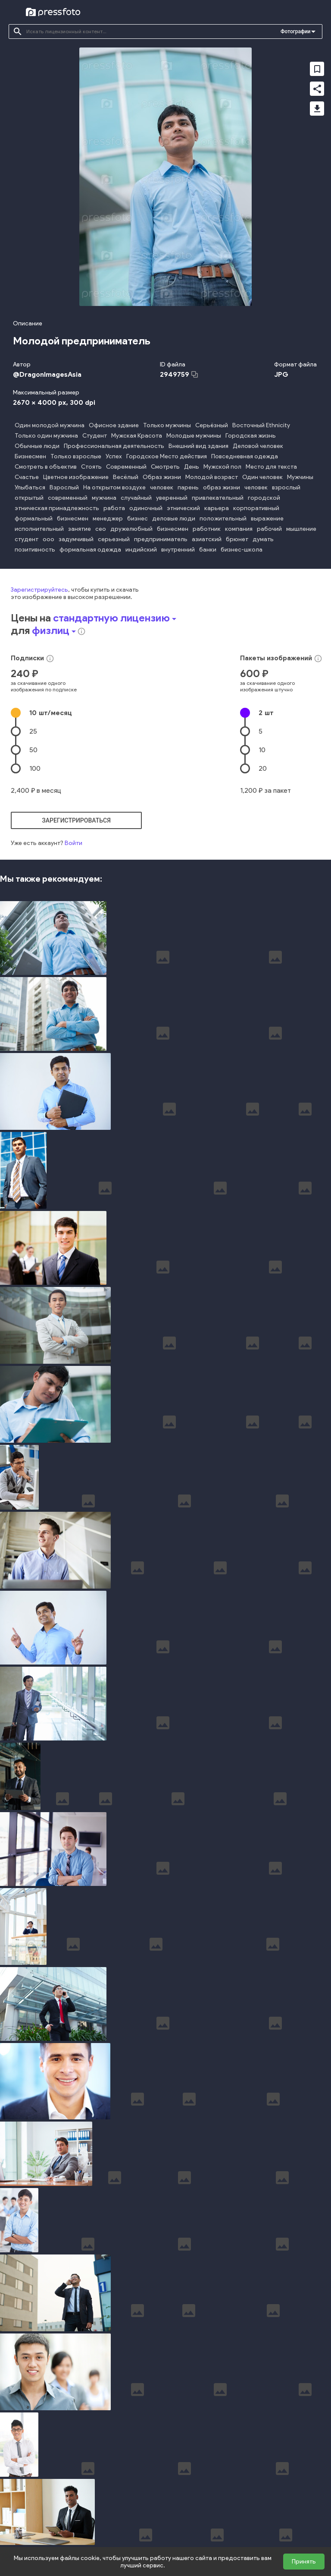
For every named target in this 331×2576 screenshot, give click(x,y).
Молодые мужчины (193, 435)
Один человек (262, 477)
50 (33, 750)
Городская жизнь (250, 435)
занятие (79, 529)
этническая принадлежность (57, 508)
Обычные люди (37, 446)
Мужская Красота (136, 435)
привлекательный (218, 497)
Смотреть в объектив (46, 466)
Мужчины (300, 477)
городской (264, 497)
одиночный (145, 508)
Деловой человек (258, 446)
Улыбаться (30, 487)
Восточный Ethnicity (261, 425)
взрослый (286, 487)
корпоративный (256, 508)
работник (207, 529)
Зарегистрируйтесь (39, 589)
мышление (301, 529)
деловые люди (173, 518)
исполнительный (39, 529)
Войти (73, 843)
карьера (216, 508)
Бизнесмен (30, 456)
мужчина (104, 497)
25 (33, 731)
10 (50, 713)
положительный (223, 518)
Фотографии (295, 31)
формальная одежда (90, 549)
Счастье (27, 477)
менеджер (108, 518)
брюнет (237, 539)
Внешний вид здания (198, 446)
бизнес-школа (241, 549)
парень (188, 487)
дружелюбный (131, 529)
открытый (29, 497)
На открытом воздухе (114, 487)
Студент (94, 435)
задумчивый (76, 539)
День (191, 466)
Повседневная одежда (244, 456)
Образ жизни (162, 477)
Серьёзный (211, 425)
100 (35, 768)
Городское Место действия (166, 456)
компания (239, 529)
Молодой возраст (211, 477)
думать (263, 539)
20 (263, 768)
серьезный (114, 539)
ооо (48, 539)
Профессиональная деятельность (114, 446)
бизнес (137, 518)
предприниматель (160, 539)
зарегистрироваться (76, 820)
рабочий (269, 529)
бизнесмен (72, 518)
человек (161, 487)
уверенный (171, 497)
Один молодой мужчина (49, 425)
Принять (304, 2561)
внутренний (178, 549)
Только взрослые (75, 456)
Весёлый (125, 477)
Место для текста (271, 466)
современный (67, 497)
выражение (267, 518)
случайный (136, 497)
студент (26, 539)
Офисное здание (114, 425)
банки (207, 549)
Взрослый (64, 487)
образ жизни (221, 487)
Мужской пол (222, 466)
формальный (34, 518)
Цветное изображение (76, 477)
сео (100, 529)
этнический (183, 508)
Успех (114, 456)
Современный (126, 466)
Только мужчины (167, 425)
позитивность (35, 549)
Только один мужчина (46, 435)
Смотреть (165, 466)
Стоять (91, 466)
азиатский (207, 539)
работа (114, 508)
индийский (141, 549)
